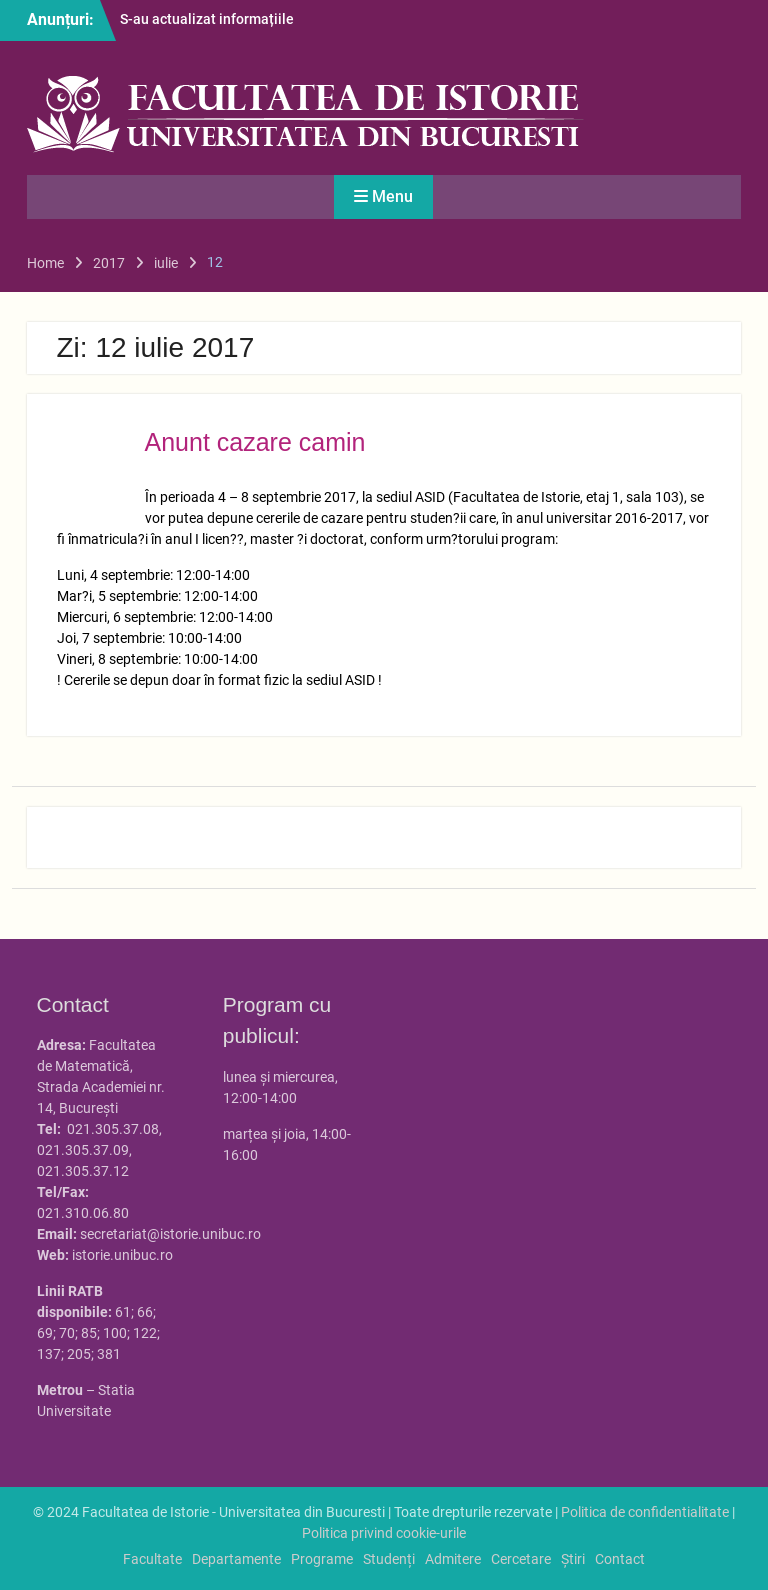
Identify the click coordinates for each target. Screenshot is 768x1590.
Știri (573, 1559)
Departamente (236, 1559)
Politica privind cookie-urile (384, 1533)
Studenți (389, 1559)
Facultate (152, 1559)
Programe (322, 1559)
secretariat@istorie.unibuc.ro (170, 1234)
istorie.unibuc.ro (122, 1255)
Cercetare (521, 1559)
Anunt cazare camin (255, 442)
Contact (620, 1559)
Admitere (453, 1559)
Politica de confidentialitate (645, 1512)
